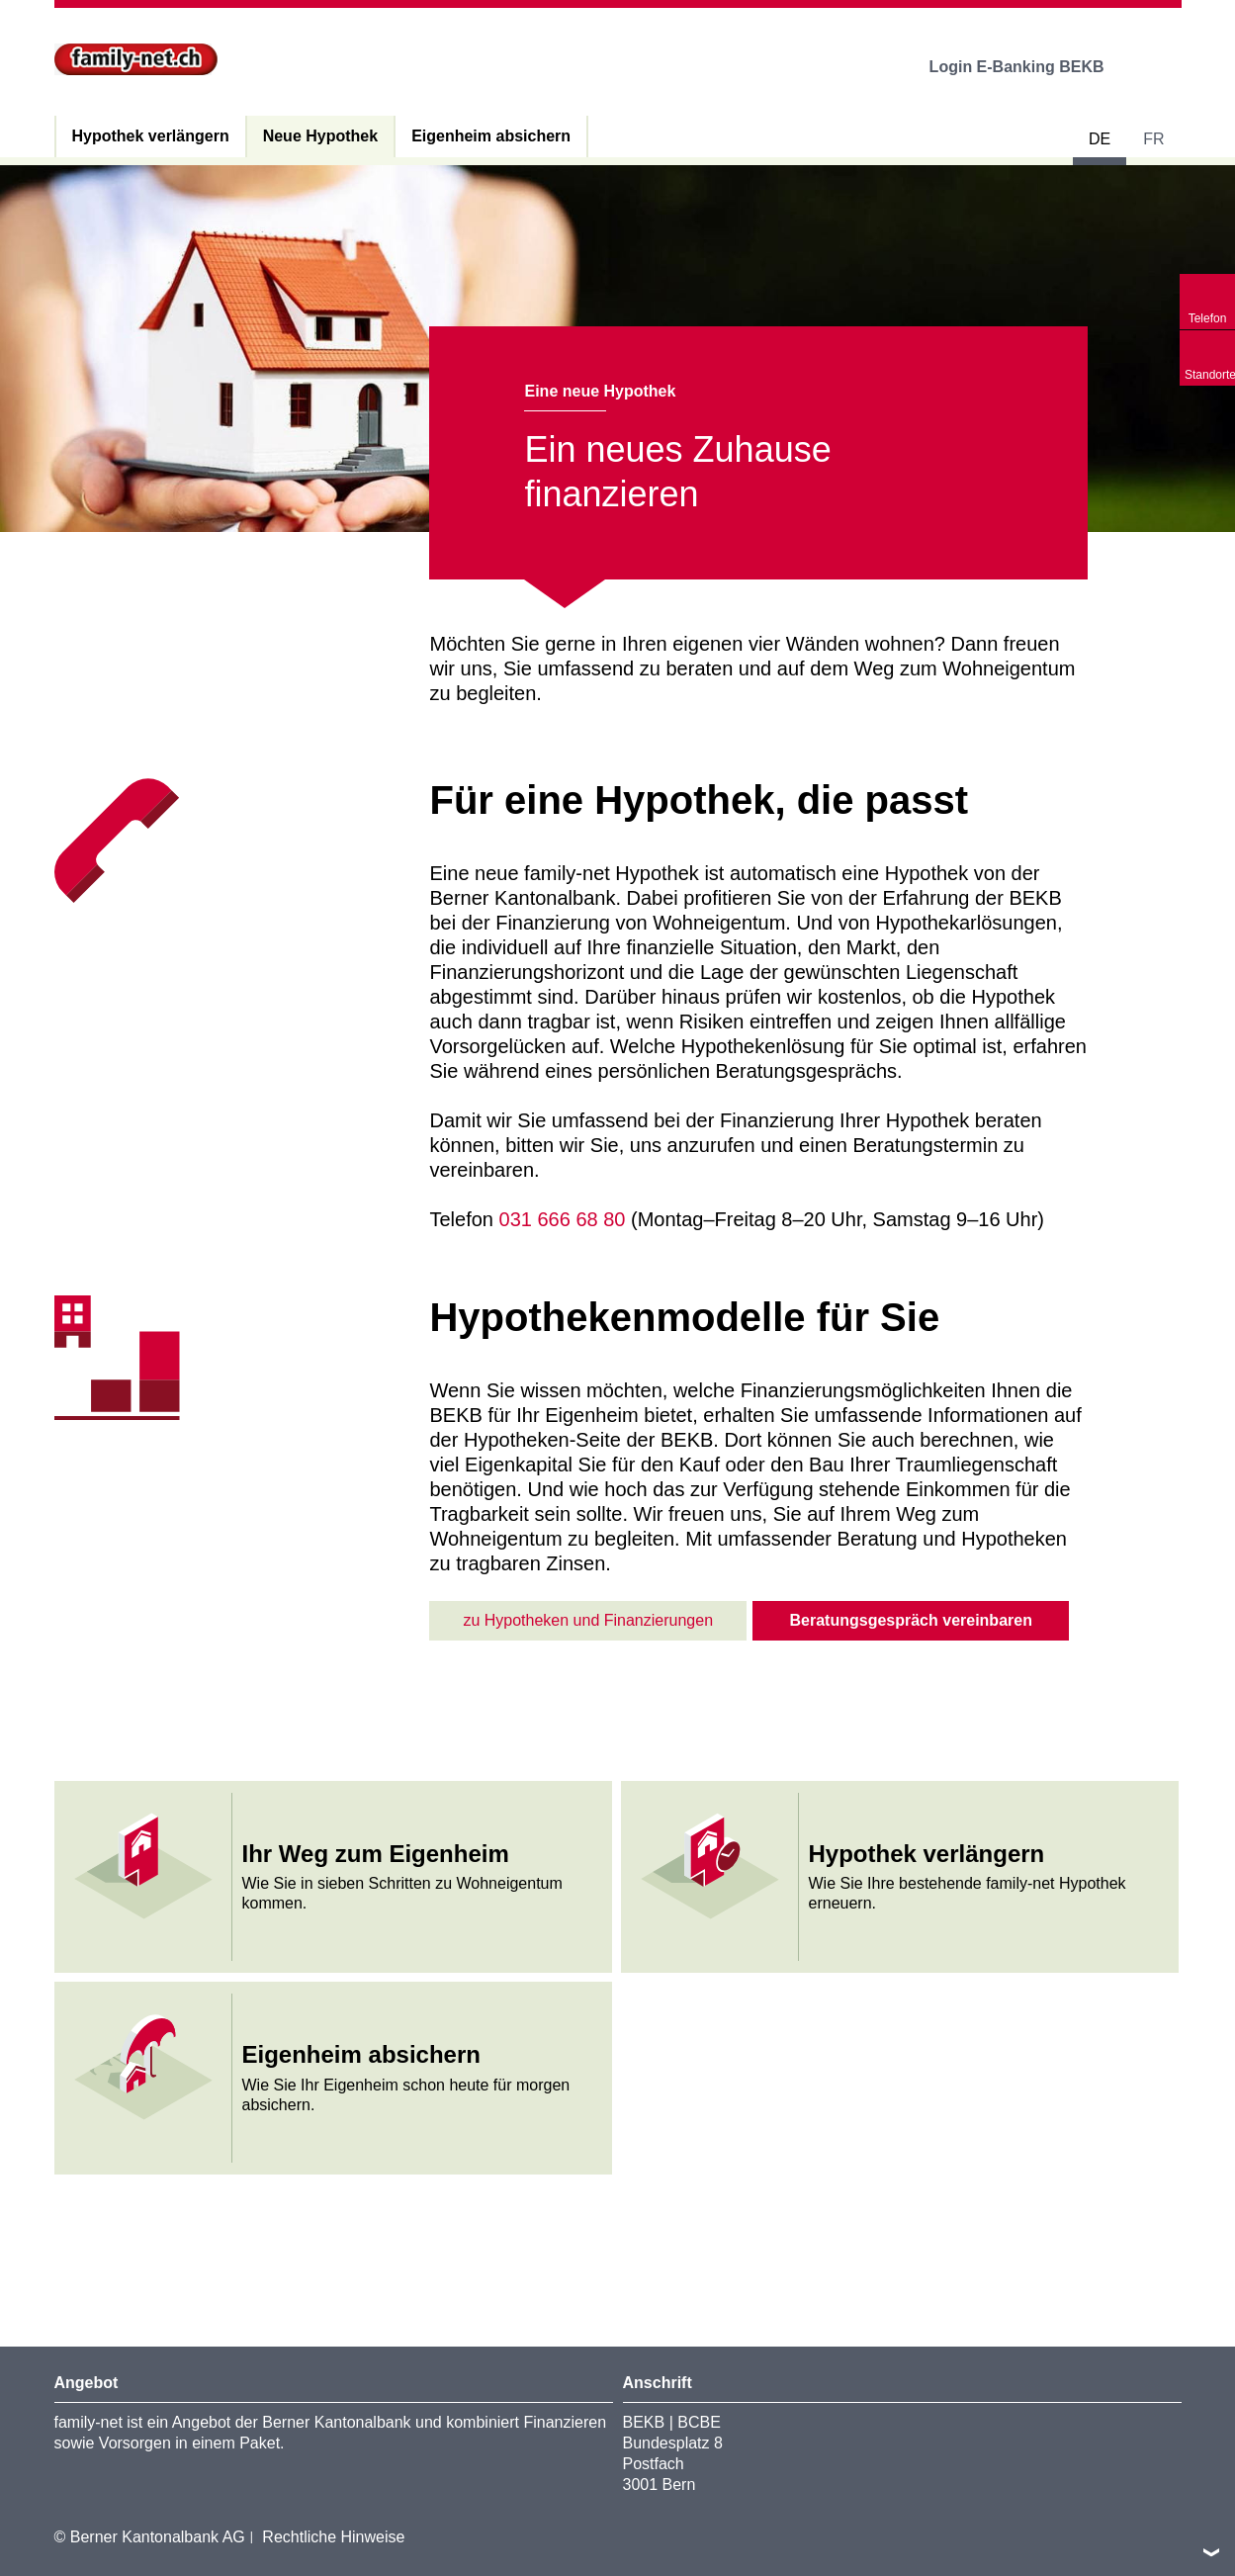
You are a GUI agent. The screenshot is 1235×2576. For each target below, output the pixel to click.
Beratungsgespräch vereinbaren (911, 1620)
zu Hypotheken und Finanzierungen (588, 1620)
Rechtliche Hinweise (333, 2537)
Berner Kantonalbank (336, 2422)
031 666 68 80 (562, 1219)
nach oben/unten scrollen (1211, 2552)
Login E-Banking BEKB (1030, 66)
